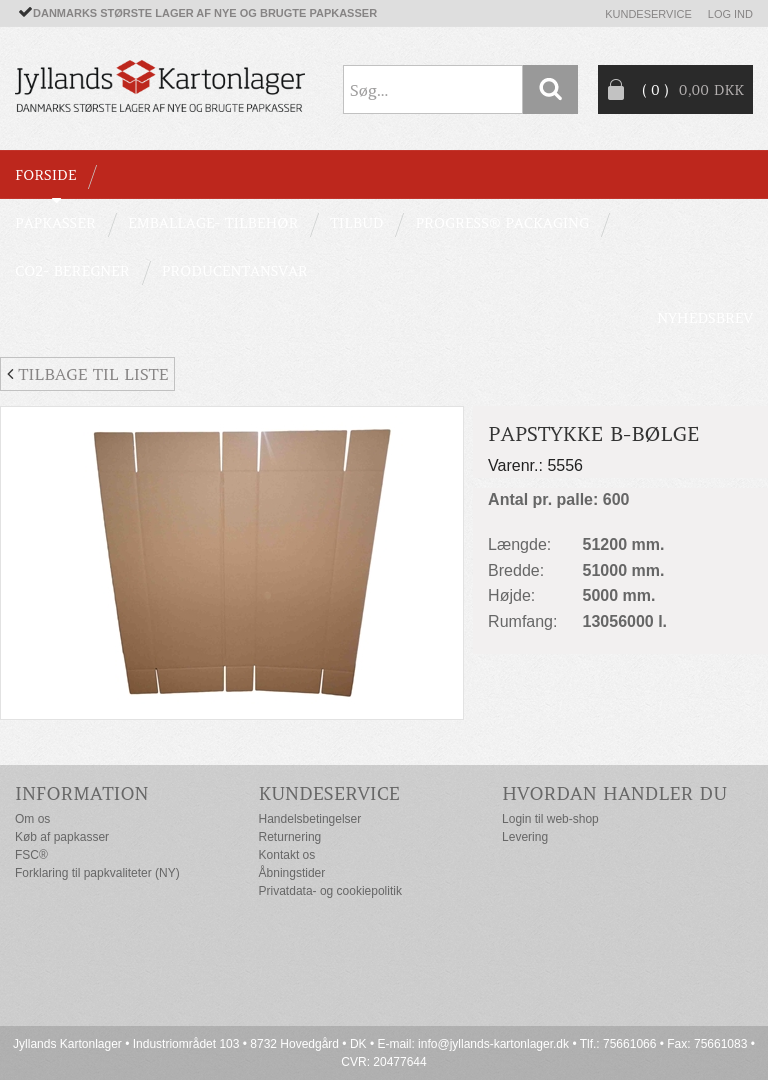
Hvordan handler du (614, 793)
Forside (45, 175)
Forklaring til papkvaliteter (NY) (97, 873)
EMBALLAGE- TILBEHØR (213, 223)
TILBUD (356, 223)
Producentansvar (235, 271)
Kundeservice (648, 14)
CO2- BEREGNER (72, 271)
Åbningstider (292, 873)
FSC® (31, 855)
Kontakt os (287, 855)
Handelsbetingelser (310, 819)
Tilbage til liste (87, 374)
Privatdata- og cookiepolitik (330, 891)
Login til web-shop (550, 819)
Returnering (290, 837)
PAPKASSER (55, 223)
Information (82, 793)
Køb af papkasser (62, 837)
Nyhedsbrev (705, 318)
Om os (32, 819)
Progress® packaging (502, 223)
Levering (525, 837)
